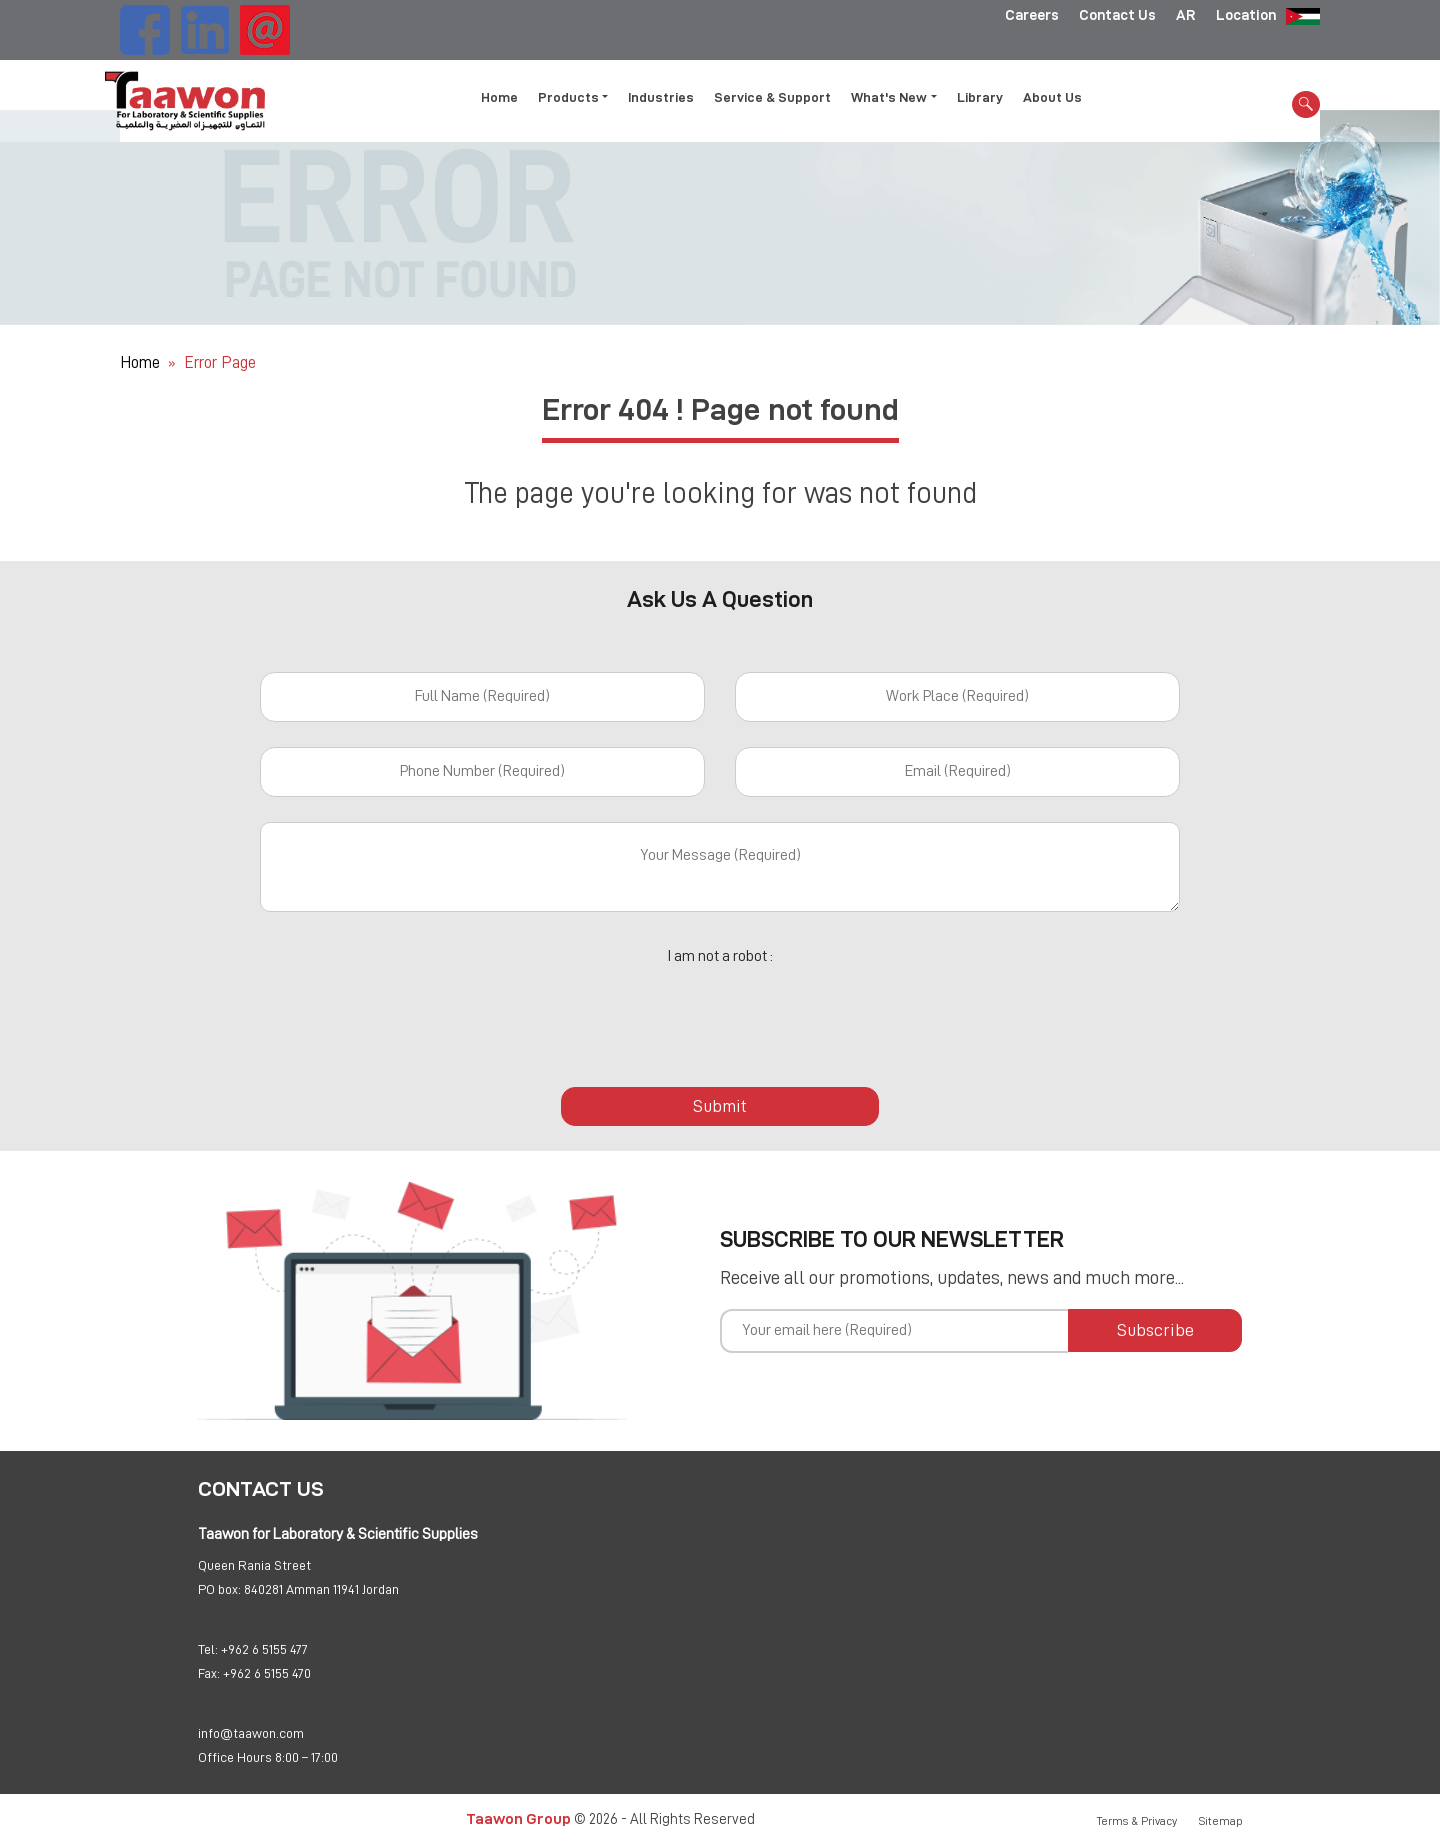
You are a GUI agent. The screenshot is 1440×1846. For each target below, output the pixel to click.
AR (1186, 15)
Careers (1032, 15)
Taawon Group (518, 1818)
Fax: (209, 1673)
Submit (720, 1106)
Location (1246, 15)
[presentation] (720, 1015)
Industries (661, 96)
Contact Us (1117, 15)
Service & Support (772, 96)
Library (980, 96)
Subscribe (1155, 1330)
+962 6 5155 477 (264, 1649)
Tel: (208, 1649)
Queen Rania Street (254, 1565)
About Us (1052, 96)
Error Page (220, 362)
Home (499, 96)
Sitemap (1221, 1821)
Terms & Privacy (1137, 1821)
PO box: (219, 1589)
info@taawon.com (251, 1733)
